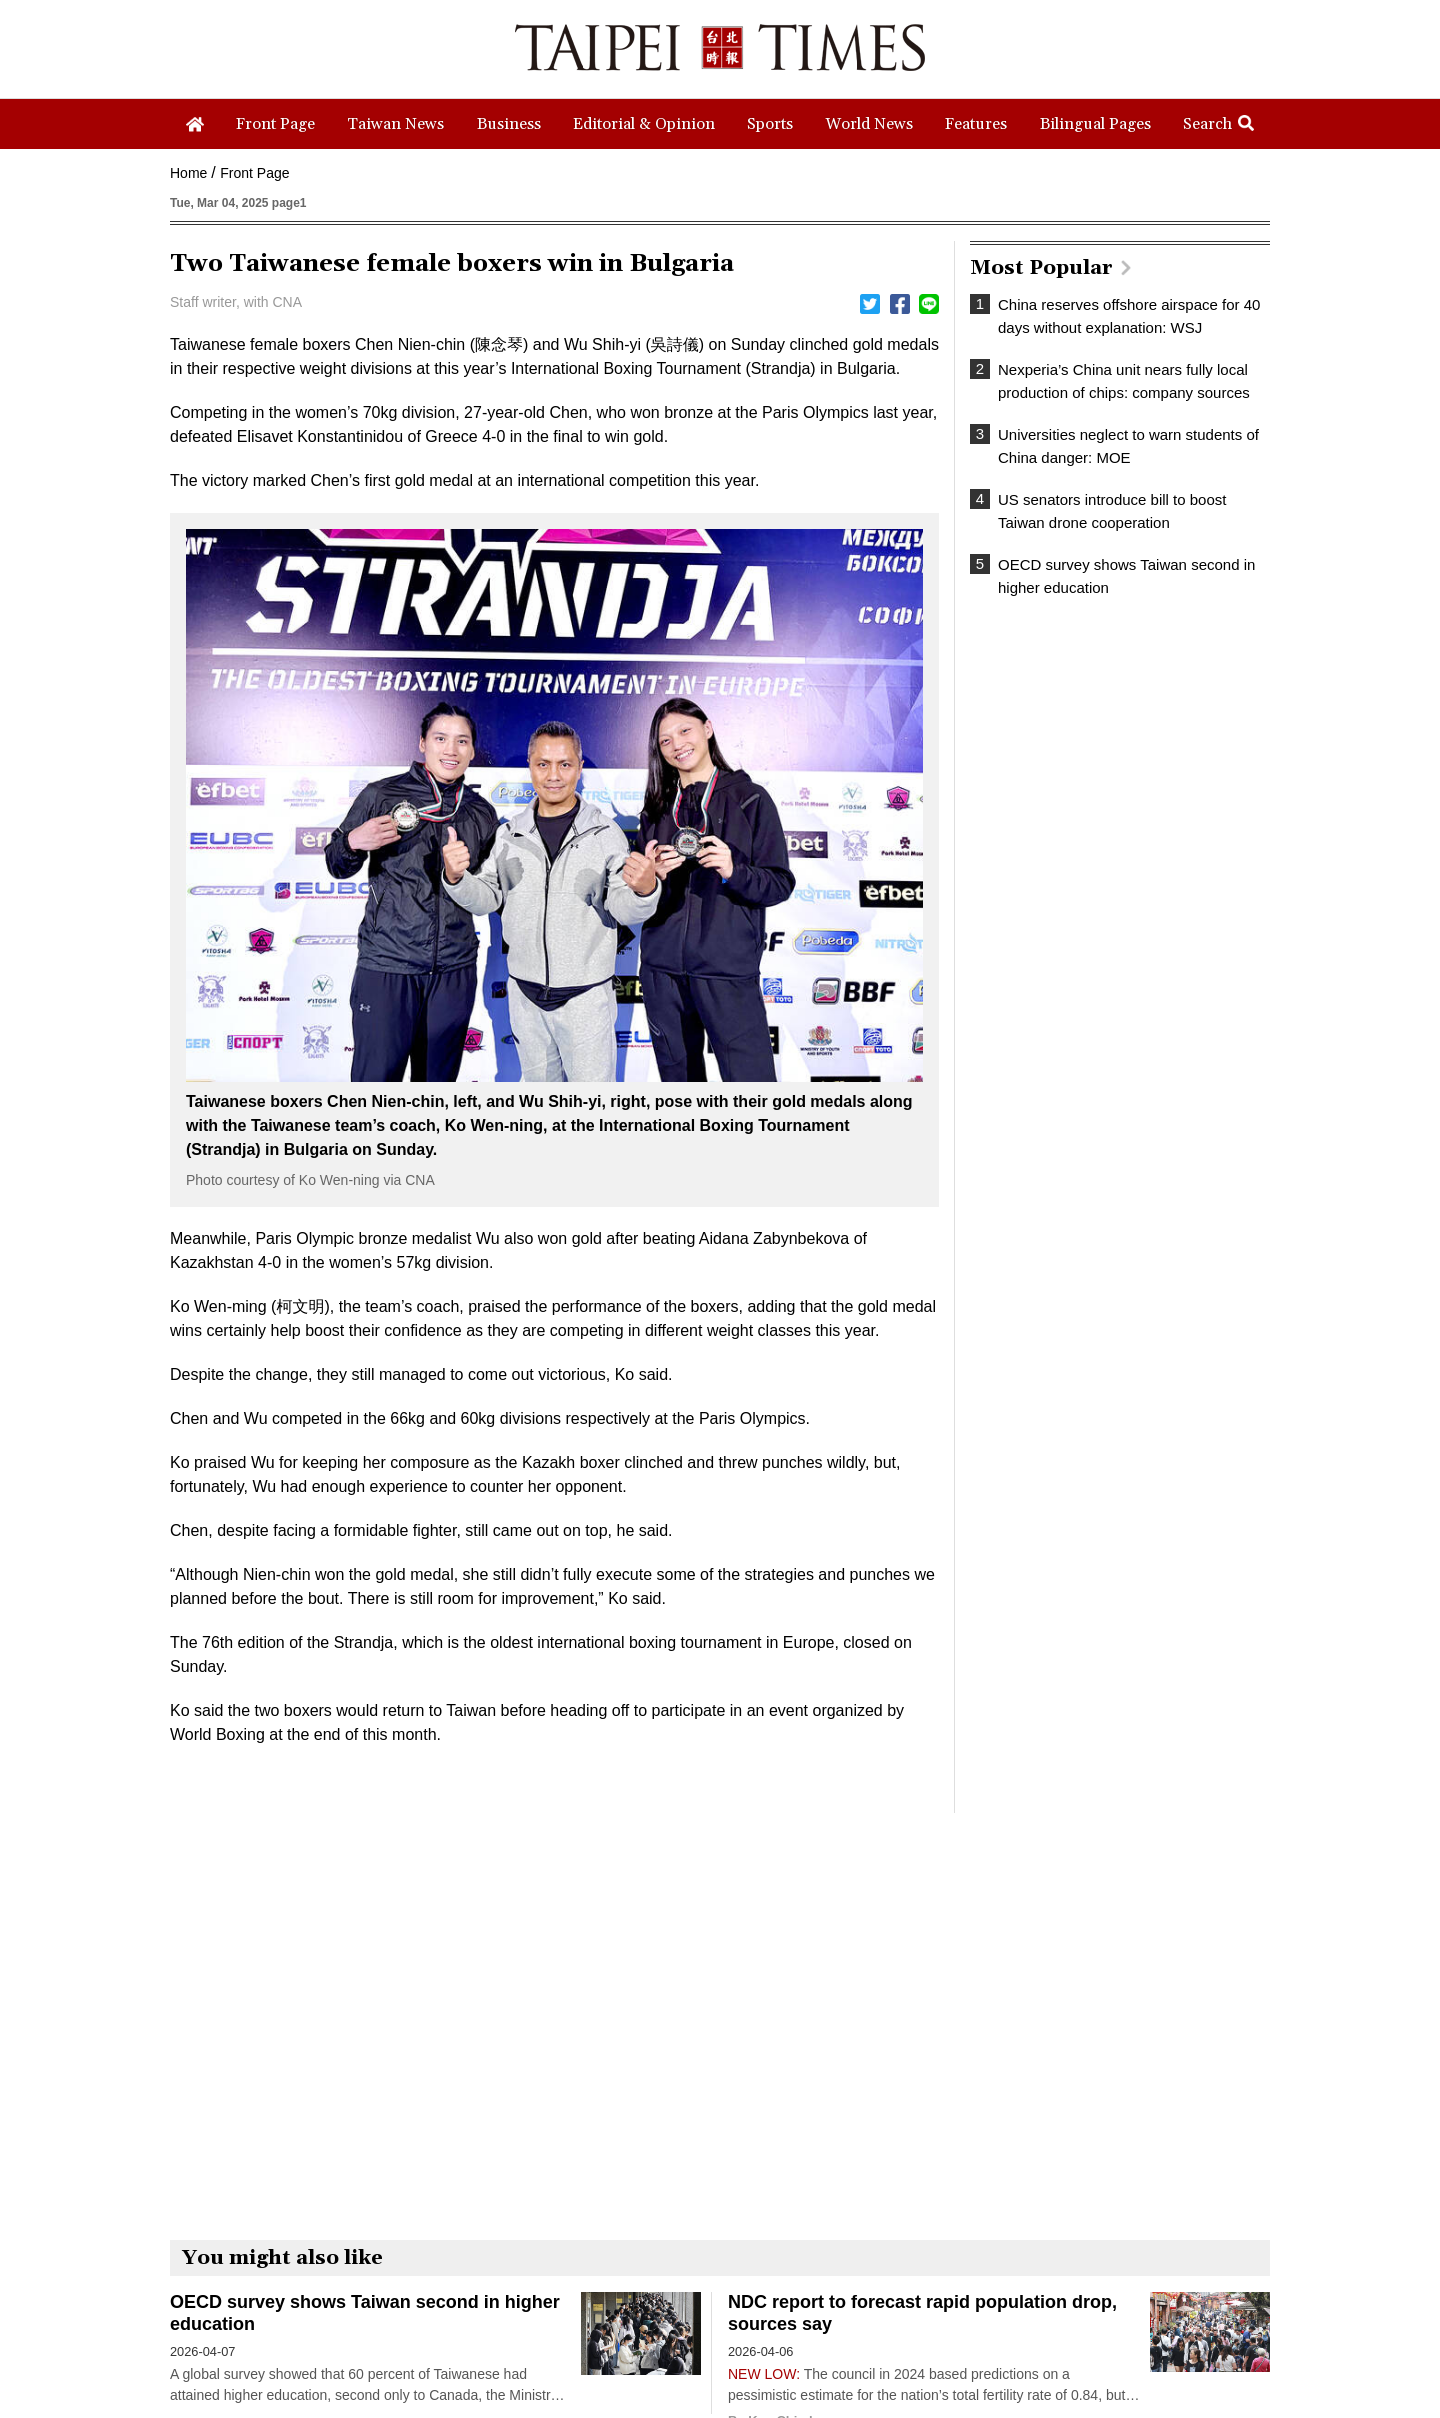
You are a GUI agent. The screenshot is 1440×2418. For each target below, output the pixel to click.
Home (188, 173)
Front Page (254, 173)
